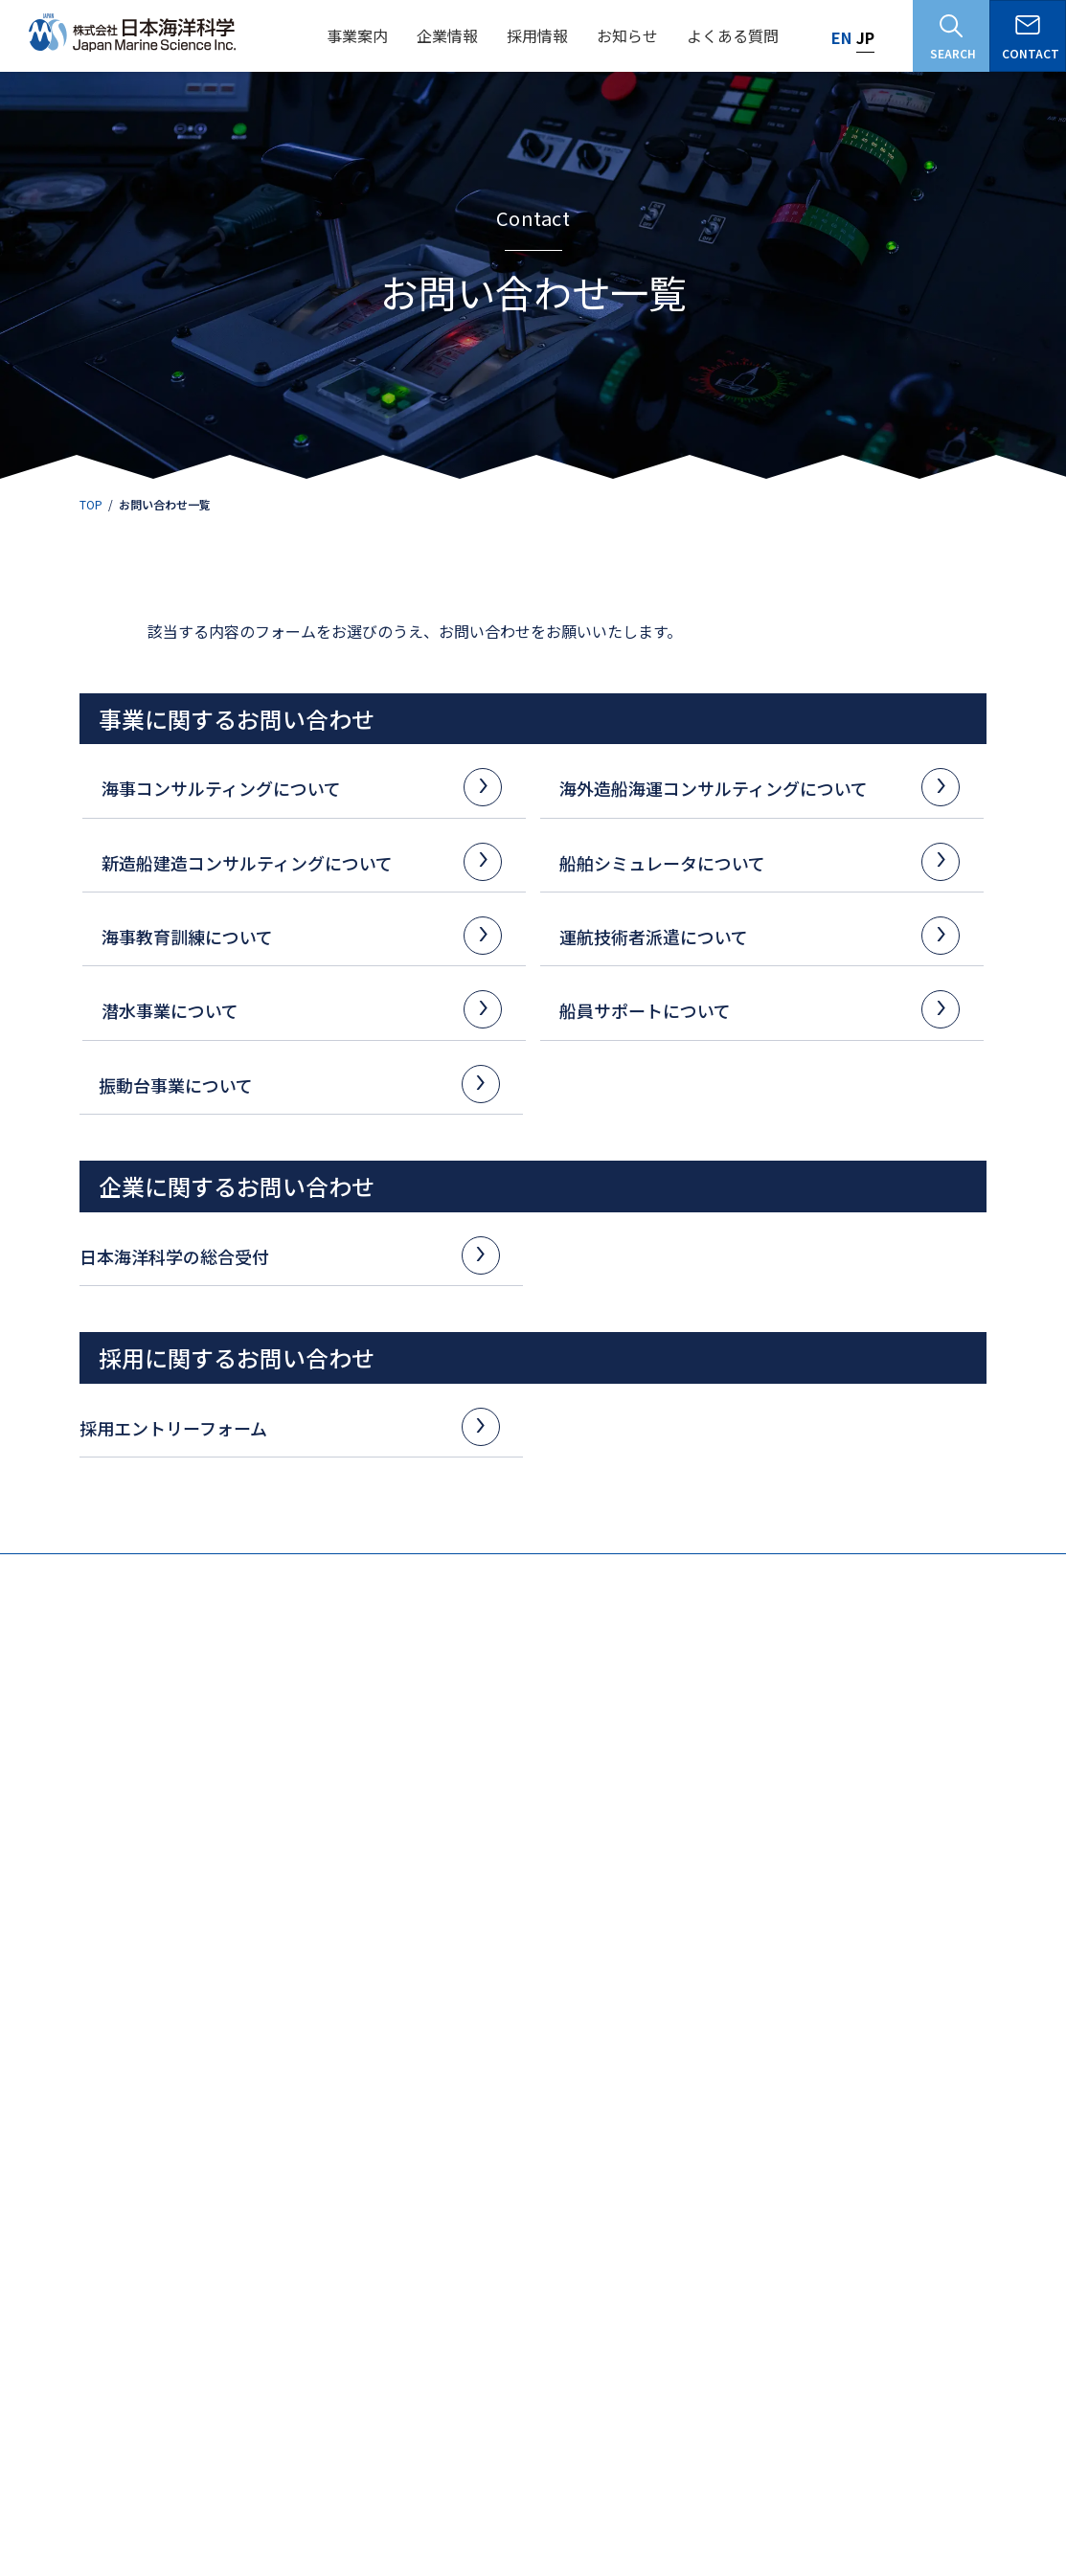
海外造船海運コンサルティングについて (752, 787)
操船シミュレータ (500, 2095)
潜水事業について (295, 1009)
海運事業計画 (279, 2054)
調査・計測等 (70, 2014)
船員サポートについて (752, 1009)
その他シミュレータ (505, 2155)
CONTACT (1030, 38)
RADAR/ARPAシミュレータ (522, 2135)
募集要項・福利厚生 (297, 2312)
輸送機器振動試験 (918, 2034)
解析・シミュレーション (99, 2095)
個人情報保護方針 (597, 2477)
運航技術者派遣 (695, 2069)
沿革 (39, 2343)
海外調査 (59, 2135)
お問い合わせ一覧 (513, 2269)
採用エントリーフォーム (282, 1426)
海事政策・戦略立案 (88, 2115)
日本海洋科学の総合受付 (282, 1255)
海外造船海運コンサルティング (317, 1988)
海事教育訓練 (689, 1988)
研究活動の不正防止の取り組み (771, 2477)
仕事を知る (274, 2251)
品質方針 (51, 2373)
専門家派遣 (274, 2115)
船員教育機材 (279, 2095)
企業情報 (52, 2219)
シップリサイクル (291, 2075)
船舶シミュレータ (491, 2069)
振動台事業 (892, 1988)
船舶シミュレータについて (752, 861)
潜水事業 (678, 2099)
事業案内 (52, 1957)
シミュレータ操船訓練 (721, 2014)
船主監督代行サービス (511, 2014)
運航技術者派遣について (752, 935)
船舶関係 (59, 2054)
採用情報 (269, 2219)
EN (841, 37)
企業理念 (51, 2251)
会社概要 (51, 2281)
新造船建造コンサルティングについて (295, 861)
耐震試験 (896, 2014)
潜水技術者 (282, 2409)
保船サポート (488, 2034)
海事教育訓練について (295, 935)
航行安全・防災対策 (88, 2075)
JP (865, 37)
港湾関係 (59, 2034)
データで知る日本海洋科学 (314, 2281)
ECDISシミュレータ (504, 2115)
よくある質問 (500, 2219)
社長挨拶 (51, 2312)
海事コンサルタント (305, 2369)
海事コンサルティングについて (295, 787)
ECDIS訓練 (691, 2034)
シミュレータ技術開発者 (317, 2389)
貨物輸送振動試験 (918, 2054)
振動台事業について (292, 1083)
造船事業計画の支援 (297, 2014)
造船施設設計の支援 (297, 2034)
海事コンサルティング (85, 1988)
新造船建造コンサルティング (519, 1988)
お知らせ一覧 (933, 2477)
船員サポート (689, 2130)
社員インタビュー (291, 2343)
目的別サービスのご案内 (927, 2089)
